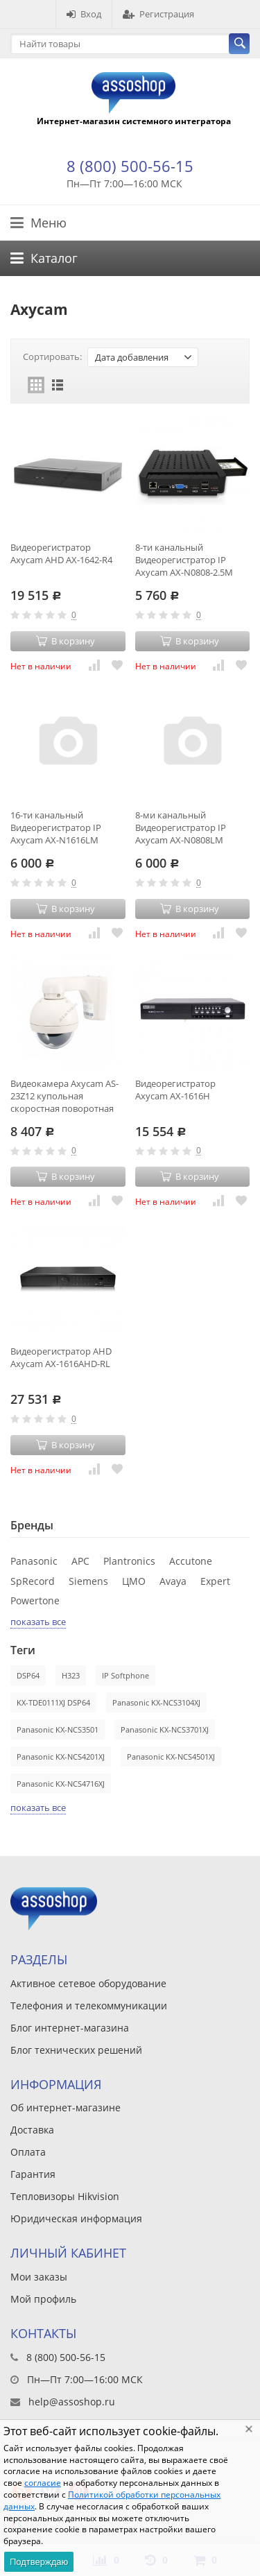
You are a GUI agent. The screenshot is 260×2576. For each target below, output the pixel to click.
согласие (42, 2483)
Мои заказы (38, 2276)
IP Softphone (125, 1675)
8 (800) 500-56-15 (130, 165)
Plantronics (129, 1561)
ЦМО (134, 1581)
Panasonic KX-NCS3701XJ (165, 1729)
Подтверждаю (39, 2562)
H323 (71, 1675)
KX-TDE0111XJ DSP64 (53, 1702)
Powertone (35, 1600)
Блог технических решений (76, 2049)
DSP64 (28, 1675)
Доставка (32, 2129)
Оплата (28, 2151)
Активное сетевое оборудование (88, 1983)
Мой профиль (43, 2298)
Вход (84, 14)
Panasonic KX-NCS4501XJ (171, 1756)
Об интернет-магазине (65, 2107)
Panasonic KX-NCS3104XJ (156, 1702)
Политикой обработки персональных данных (111, 2500)
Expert (215, 1581)
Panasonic (34, 1561)
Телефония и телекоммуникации (88, 2005)
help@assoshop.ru (71, 2401)
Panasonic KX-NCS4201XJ (61, 1756)
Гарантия (32, 2174)
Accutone (190, 1561)
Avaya (173, 1581)
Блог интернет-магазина (69, 2027)
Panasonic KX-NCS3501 (57, 1729)
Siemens (88, 1581)
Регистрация (158, 14)
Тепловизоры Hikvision (64, 2196)
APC (80, 1561)
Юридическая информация (76, 2218)
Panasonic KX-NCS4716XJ (61, 1783)
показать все (38, 1621)
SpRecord (32, 1581)
